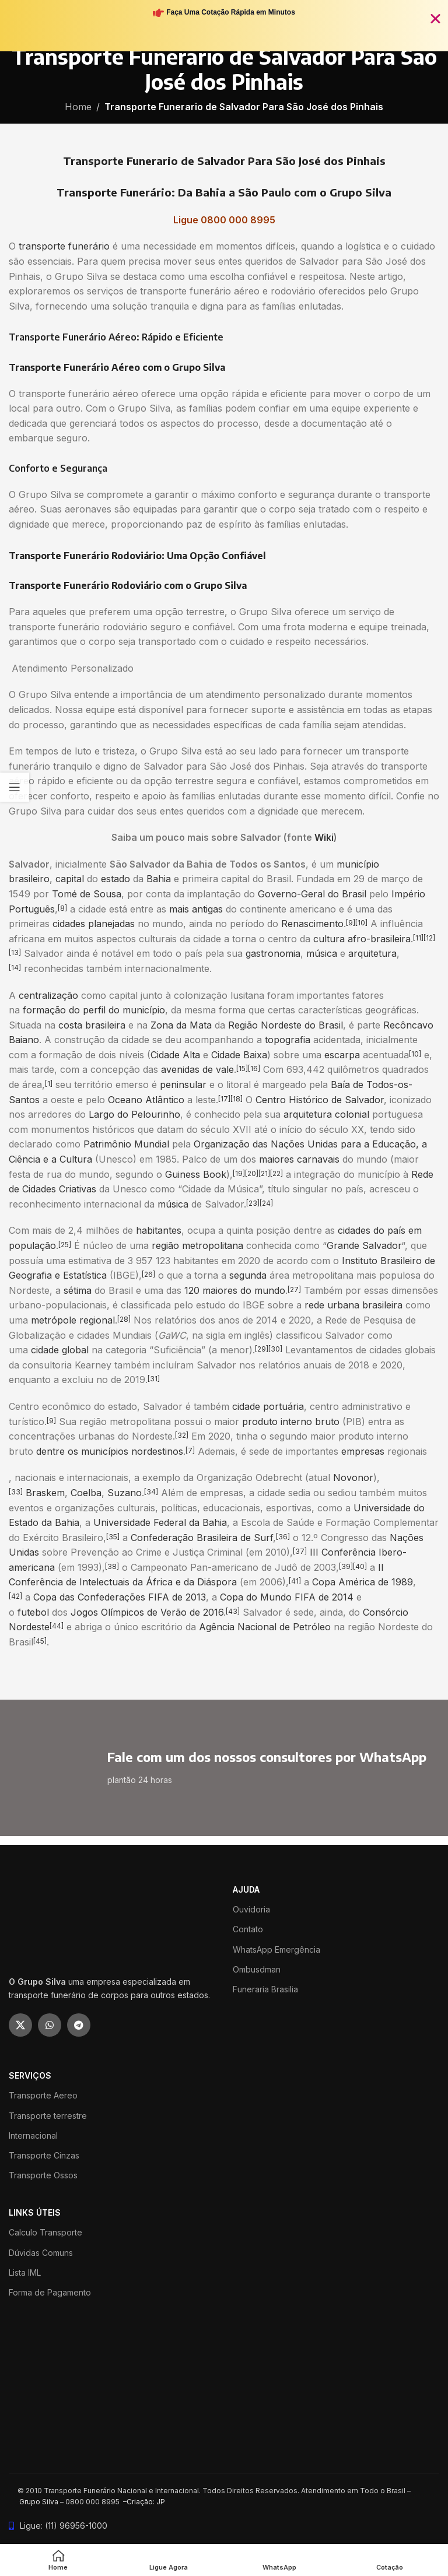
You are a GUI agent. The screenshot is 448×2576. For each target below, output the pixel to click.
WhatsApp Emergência (276, 1949)
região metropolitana (197, 1245)
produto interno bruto (291, 1421)
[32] (181, 1435)
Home (78, 107)
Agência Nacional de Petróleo (265, 1627)
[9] (350, 922)
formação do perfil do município (94, 1010)
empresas (362, 1451)
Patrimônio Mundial (126, 1144)
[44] (57, 1626)
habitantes (158, 1230)
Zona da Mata (181, 1025)
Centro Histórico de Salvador (320, 1099)
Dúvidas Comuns (41, 2253)
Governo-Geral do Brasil (312, 894)
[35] (113, 1536)
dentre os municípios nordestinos (109, 1451)
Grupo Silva (38, 2501)
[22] (276, 1173)
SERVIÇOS (30, 2075)
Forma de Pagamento (50, 2292)
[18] (236, 1098)
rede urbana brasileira (353, 1305)
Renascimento (312, 923)
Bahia (158, 879)
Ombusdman (257, 1969)
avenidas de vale (197, 1069)
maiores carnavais (299, 1159)
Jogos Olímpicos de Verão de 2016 (147, 1612)
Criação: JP (146, 2501)
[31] (154, 1378)
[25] (64, 1244)
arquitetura (372, 953)
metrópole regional (73, 1320)
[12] (429, 937)
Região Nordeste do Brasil (285, 1025)
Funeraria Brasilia (265, 1989)
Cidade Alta (175, 1055)
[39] (346, 1566)
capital (69, 879)
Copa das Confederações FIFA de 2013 (119, 1597)
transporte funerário (64, 246)
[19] (239, 1173)
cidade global (60, 1350)
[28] (124, 1319)
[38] (112, 1566)
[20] (251, 1173)
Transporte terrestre (48, 2116)
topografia (287, 1039)
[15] (242, 1068)
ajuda (246, 1889)
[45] (40, 1641)
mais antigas (196, 909)
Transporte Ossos (43, 2175)
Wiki (324, 837)
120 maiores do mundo (234, 1290)
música (321, 953)
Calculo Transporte (45, 2232)
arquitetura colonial (326, 1114)
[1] (48, 1083)
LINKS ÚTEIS (35, 2212)
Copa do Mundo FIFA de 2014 (287, 1597)
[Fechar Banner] (435, 18)
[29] (261, 1349)
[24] (266, 1203)
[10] (361, 922)
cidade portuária (268, 1406)
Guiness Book (195, 1174)
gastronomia (273, 953)
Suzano (124, 1492)
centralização (48, 995)
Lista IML (25, 2272)
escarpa (342, 1055)
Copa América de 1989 (362, 1582)
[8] (62, 908)
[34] (151, 1491)
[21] (264, 1173)
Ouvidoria (251, 1909)
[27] (294, 1289)
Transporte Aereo (43, 2095)
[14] (15, 967)
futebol (33, 1612)
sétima (78, 1290)
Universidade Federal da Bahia (160, 1522)
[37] (300, 1551)
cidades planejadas (93, 923)
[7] (190, 1450)
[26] (148, 1274)
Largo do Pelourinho (134, 1114)
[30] (275, 1349)
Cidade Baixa (239, 1055)
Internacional (33, 2135)
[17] (224, 1098)
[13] (15, 952)
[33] (16, 1491)
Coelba (86, 1492)
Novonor (353, 1477)
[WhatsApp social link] (49, 2025)
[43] (233, 1611)
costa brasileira (91, 1025)
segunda (248, 1275)
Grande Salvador (364, 1245)
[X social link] (20, 2025)
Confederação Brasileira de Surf (202, 1537)
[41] (295, 1581)
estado (115, 879)
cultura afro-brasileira (362, 939)
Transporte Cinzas (44, 2155)
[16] (254, 1068)
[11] (418, 937)
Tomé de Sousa (86, 894)
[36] (283, 1536)
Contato (248, 1929)
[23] (253, 1203)
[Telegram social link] (78, 2025)
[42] (15, 1596)
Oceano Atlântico (146, 1099)
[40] (360, 1566)
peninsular (183, 1084)
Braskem (45, 1492)
